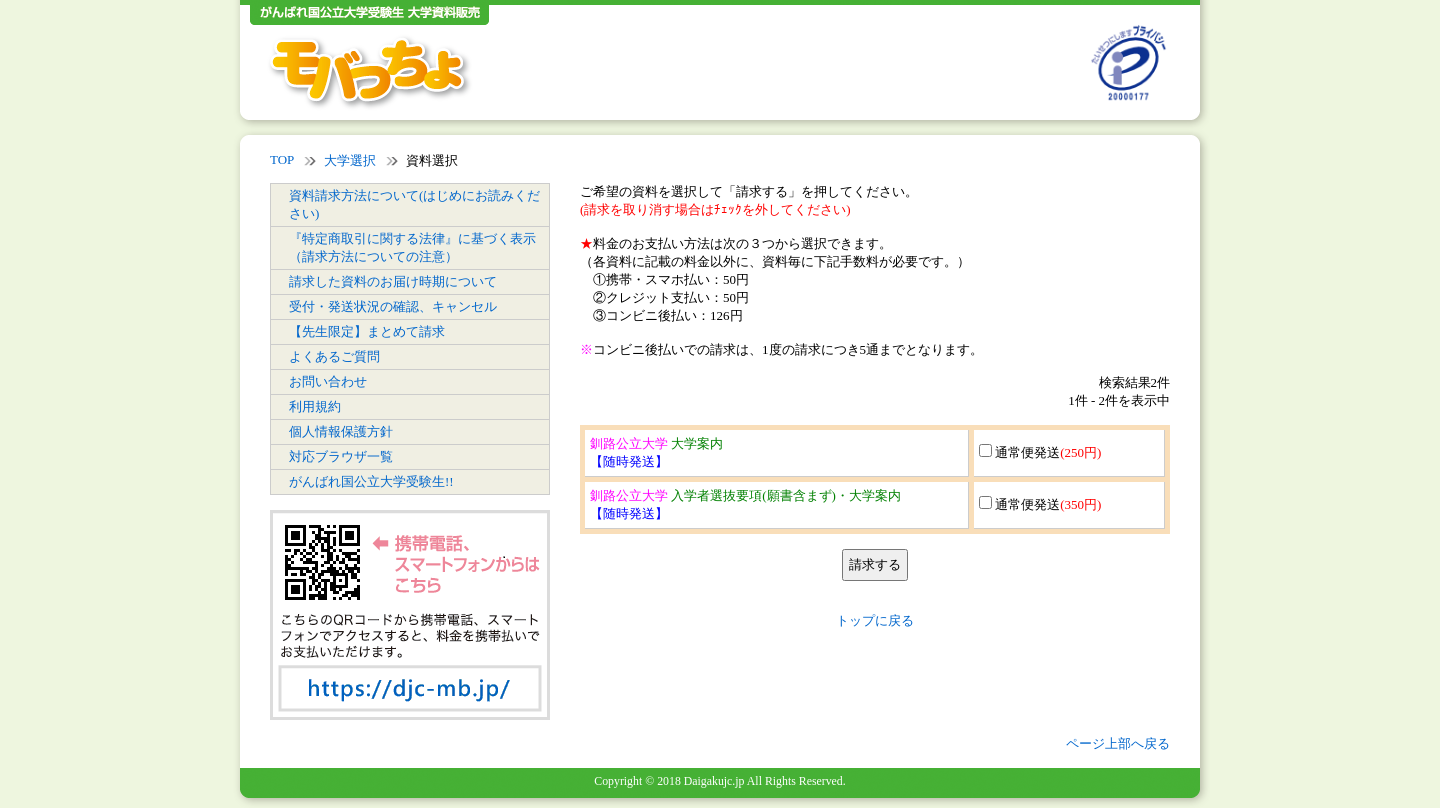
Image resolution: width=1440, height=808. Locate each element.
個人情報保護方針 (341, 431)
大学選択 (350, 160)
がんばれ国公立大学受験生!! (371, 481)
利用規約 (315, 406)
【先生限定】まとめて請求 (367, 331)
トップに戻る (875, 620)
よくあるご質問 (334, 356)
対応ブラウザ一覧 (341, 456)
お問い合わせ (328, 381)
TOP (282, 159)
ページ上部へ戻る (1118, 743)
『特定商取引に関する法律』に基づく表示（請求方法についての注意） (412, 247)
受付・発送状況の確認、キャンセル (393, 306)
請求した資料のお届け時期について (393, 281)
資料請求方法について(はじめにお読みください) (414, 204)
